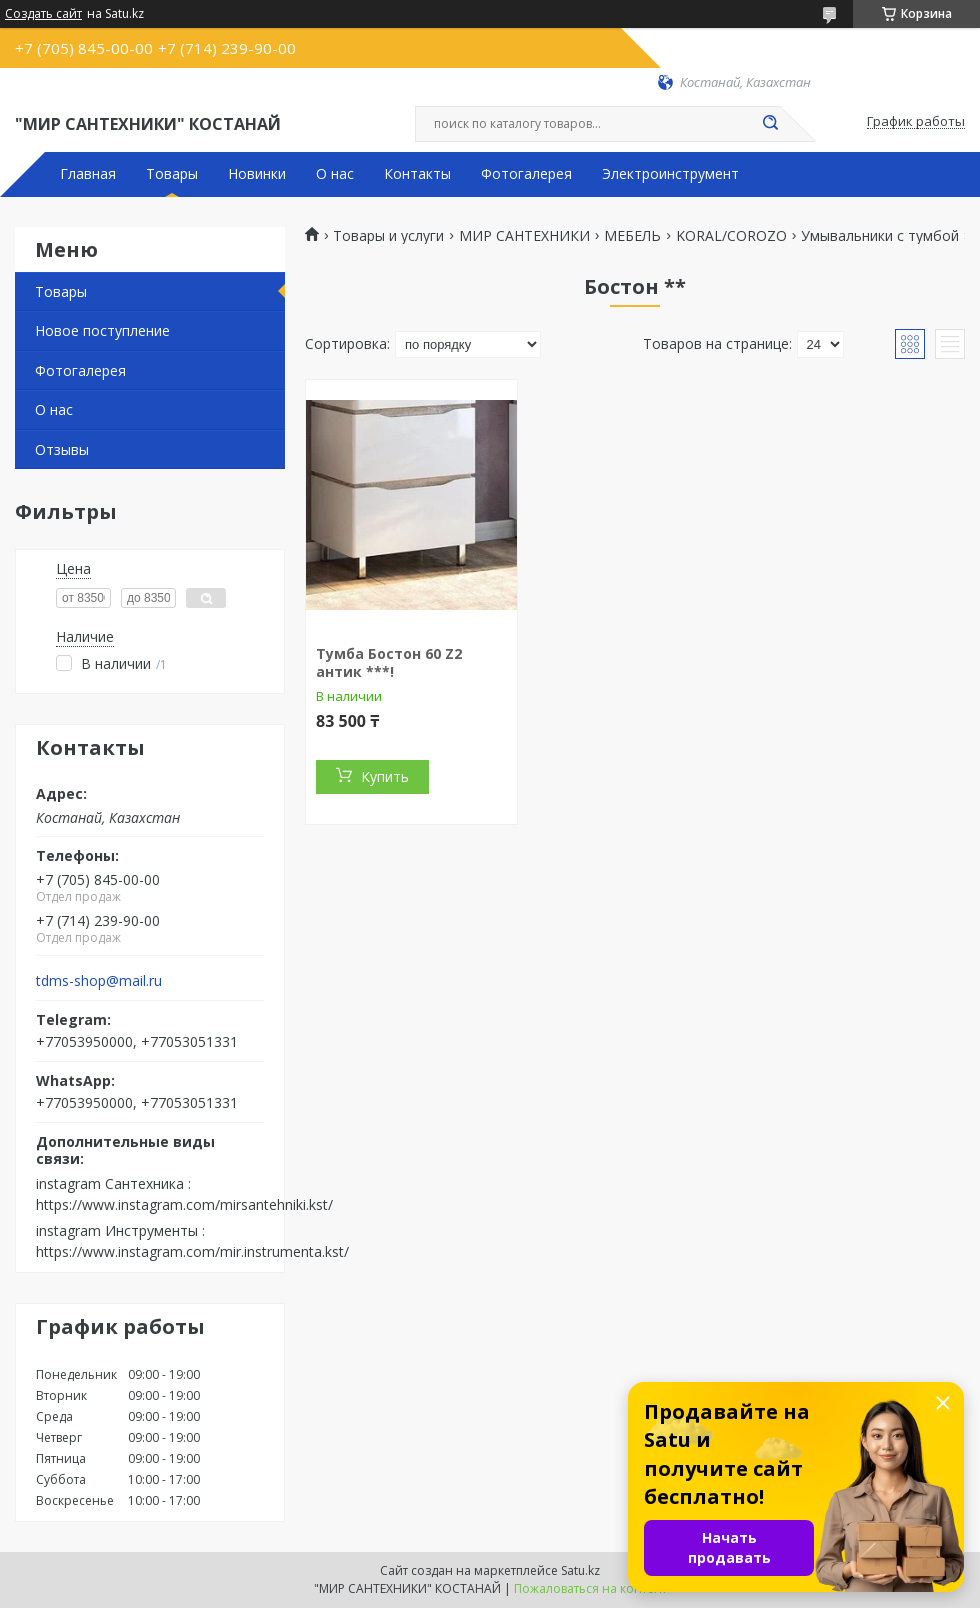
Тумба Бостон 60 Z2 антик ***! (389, 662)
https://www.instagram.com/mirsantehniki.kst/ (184, 1204)
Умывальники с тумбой (880, 236)
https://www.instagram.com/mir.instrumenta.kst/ (192, 1251)
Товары (172, 174)
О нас (335, 174)
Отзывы (62, 449)
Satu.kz (580, 1570)
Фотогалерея (526, 174)
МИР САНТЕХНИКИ (524, 236)
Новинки (257, 174)
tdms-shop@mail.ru (99, 981)
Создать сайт (43, 14)
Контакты (417, 174)
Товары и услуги (388, 236)
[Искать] (770, 124)
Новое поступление (102, 330)
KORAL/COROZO (731, 236)
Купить (385, 776)
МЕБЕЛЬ (632, 236)
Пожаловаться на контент (590, 1588)
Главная (88, 174)
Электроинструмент (670, 174)
